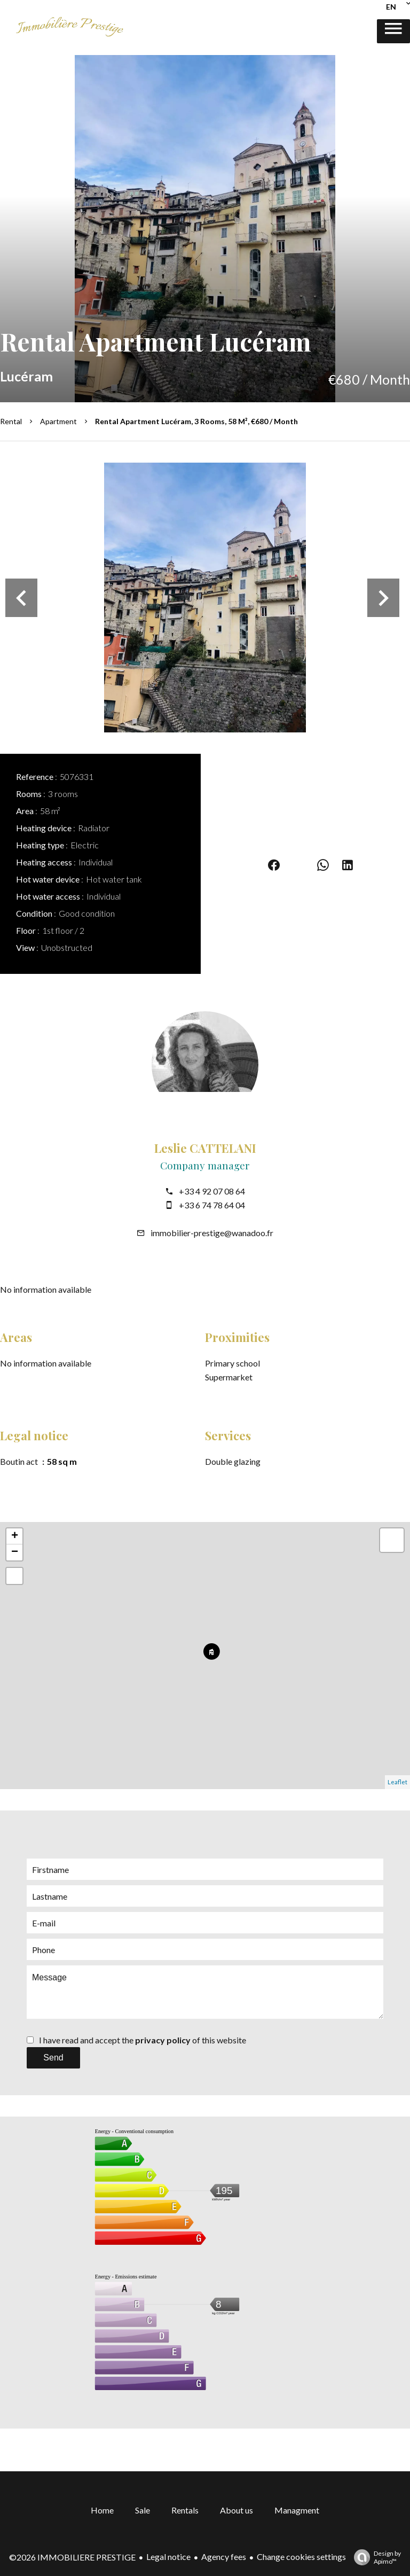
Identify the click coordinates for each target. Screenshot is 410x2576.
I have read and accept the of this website (142, 2040)
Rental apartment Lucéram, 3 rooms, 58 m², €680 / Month (196, 421)
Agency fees (223, 2556)
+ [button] (14, 1536)
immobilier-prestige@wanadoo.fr (212, 1233)
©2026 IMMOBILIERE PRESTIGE (72, 2557)
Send (53, 2057)
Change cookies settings (301, 2556)
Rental (11, 421)
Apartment (58, 421)
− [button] (14, 1552)
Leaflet (397, 1781)
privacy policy (163, 2040)
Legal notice (168, 2556)
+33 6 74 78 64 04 (212, 1205)
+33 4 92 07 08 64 (212, 1191)
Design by (375, 2557)
